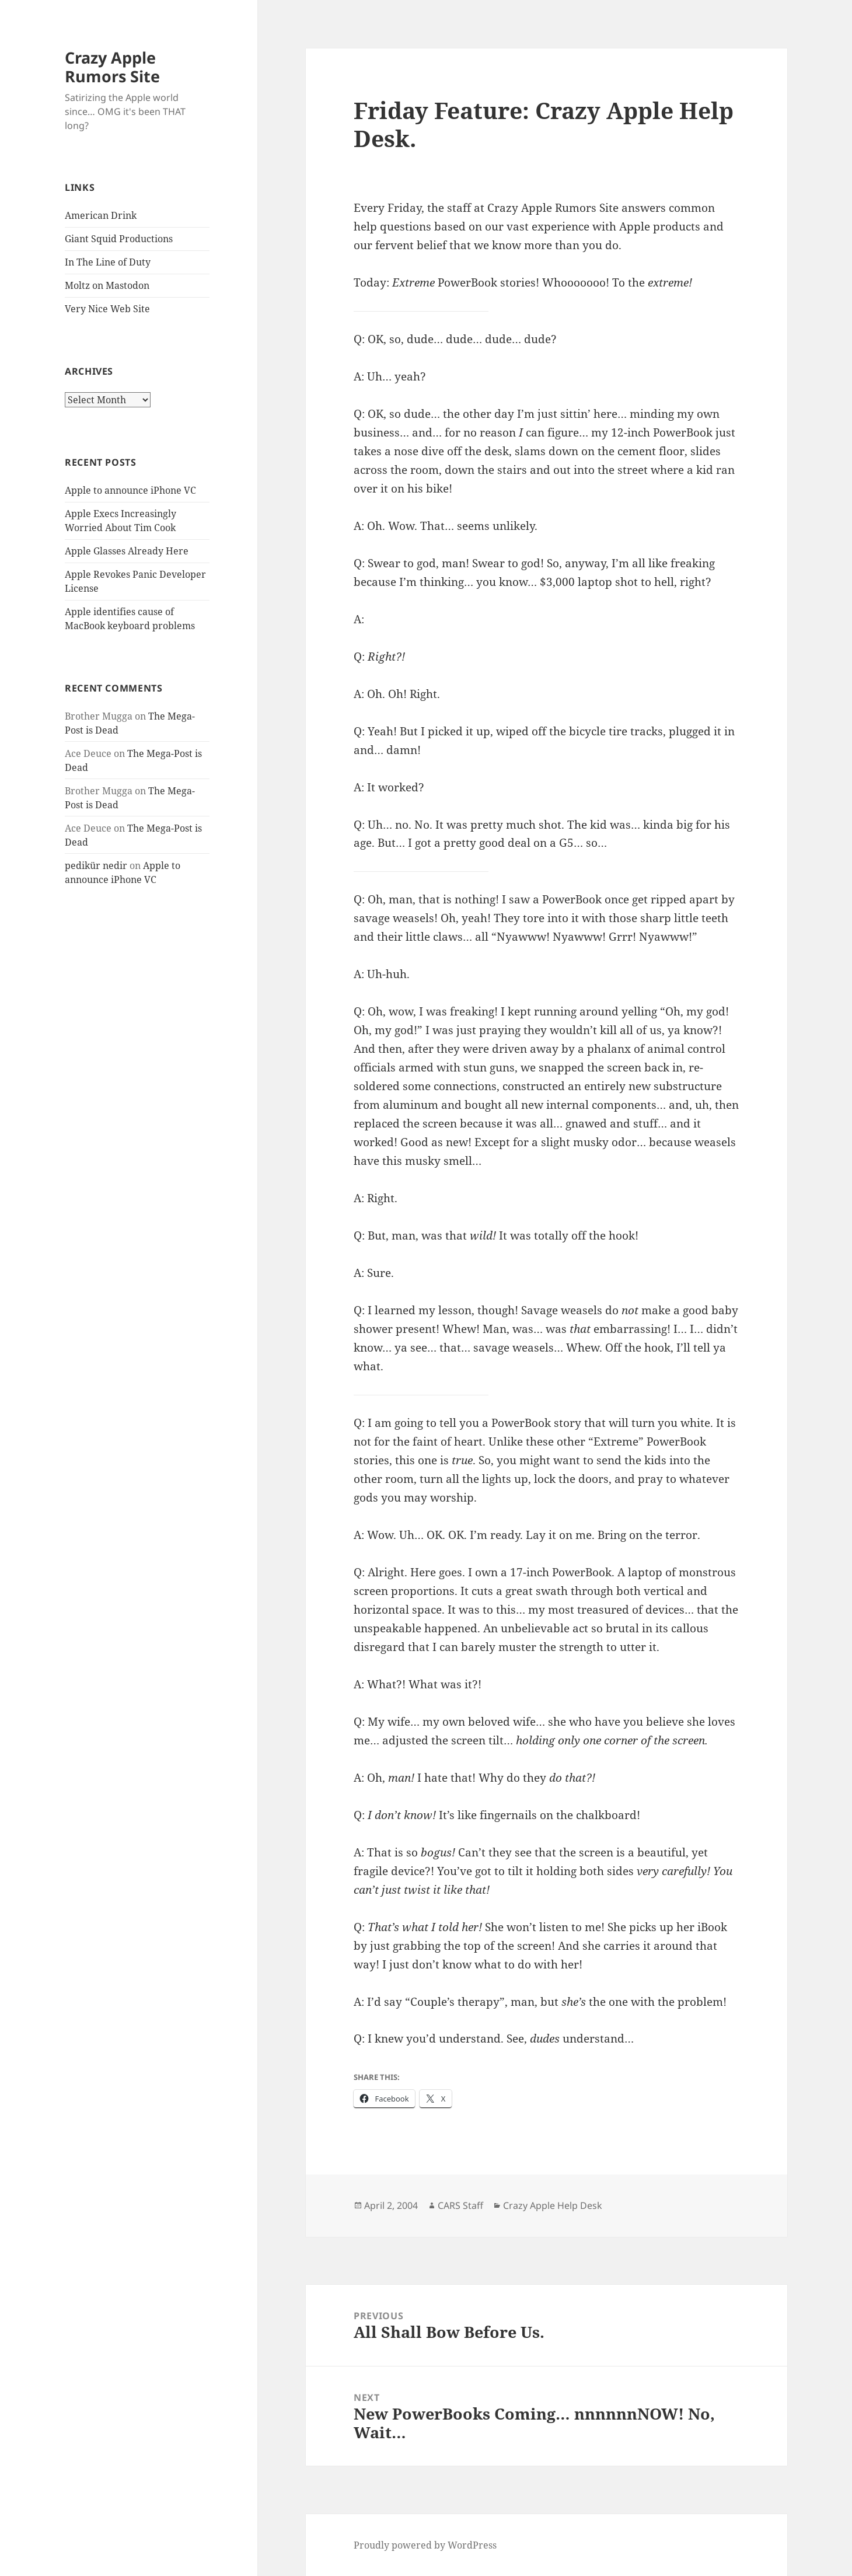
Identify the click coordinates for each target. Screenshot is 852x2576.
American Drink (101, 215)
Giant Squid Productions (119, 238)
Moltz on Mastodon (107, 285)
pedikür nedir (96, 865)
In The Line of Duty (108, 262)
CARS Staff (460, 2205)
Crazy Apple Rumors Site (112, 67)
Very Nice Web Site (107, 308)
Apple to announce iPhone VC (130, 490)
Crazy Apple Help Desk (552, 2205)
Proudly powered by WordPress (425, 2545)
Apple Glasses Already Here (126, 550)
